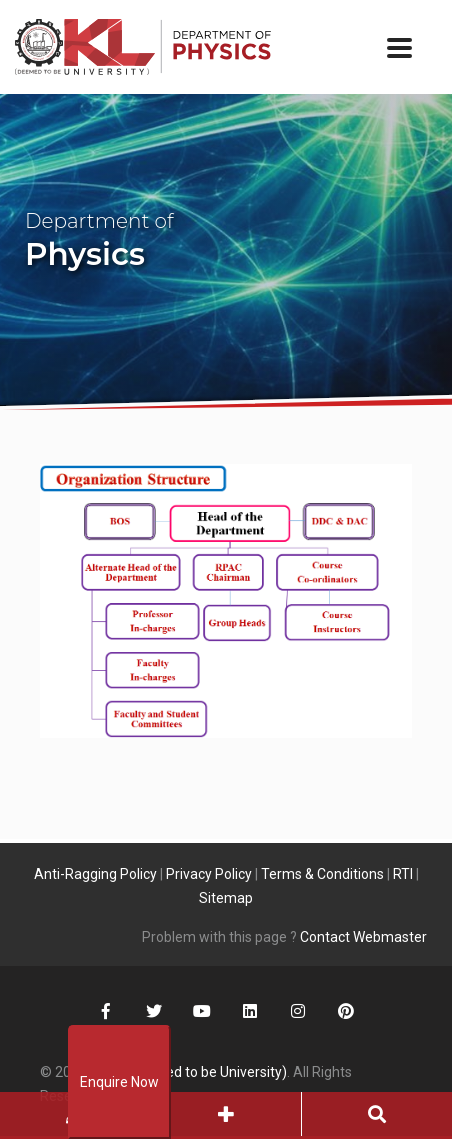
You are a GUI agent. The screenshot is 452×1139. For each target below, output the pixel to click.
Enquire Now (119, 1082)
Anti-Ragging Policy (95, 874)
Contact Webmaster (363, 937)
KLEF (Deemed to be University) (188, 1072)
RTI (403, 874)
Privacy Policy (209, 874)
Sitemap (226, 898)
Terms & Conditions (322, 874)
